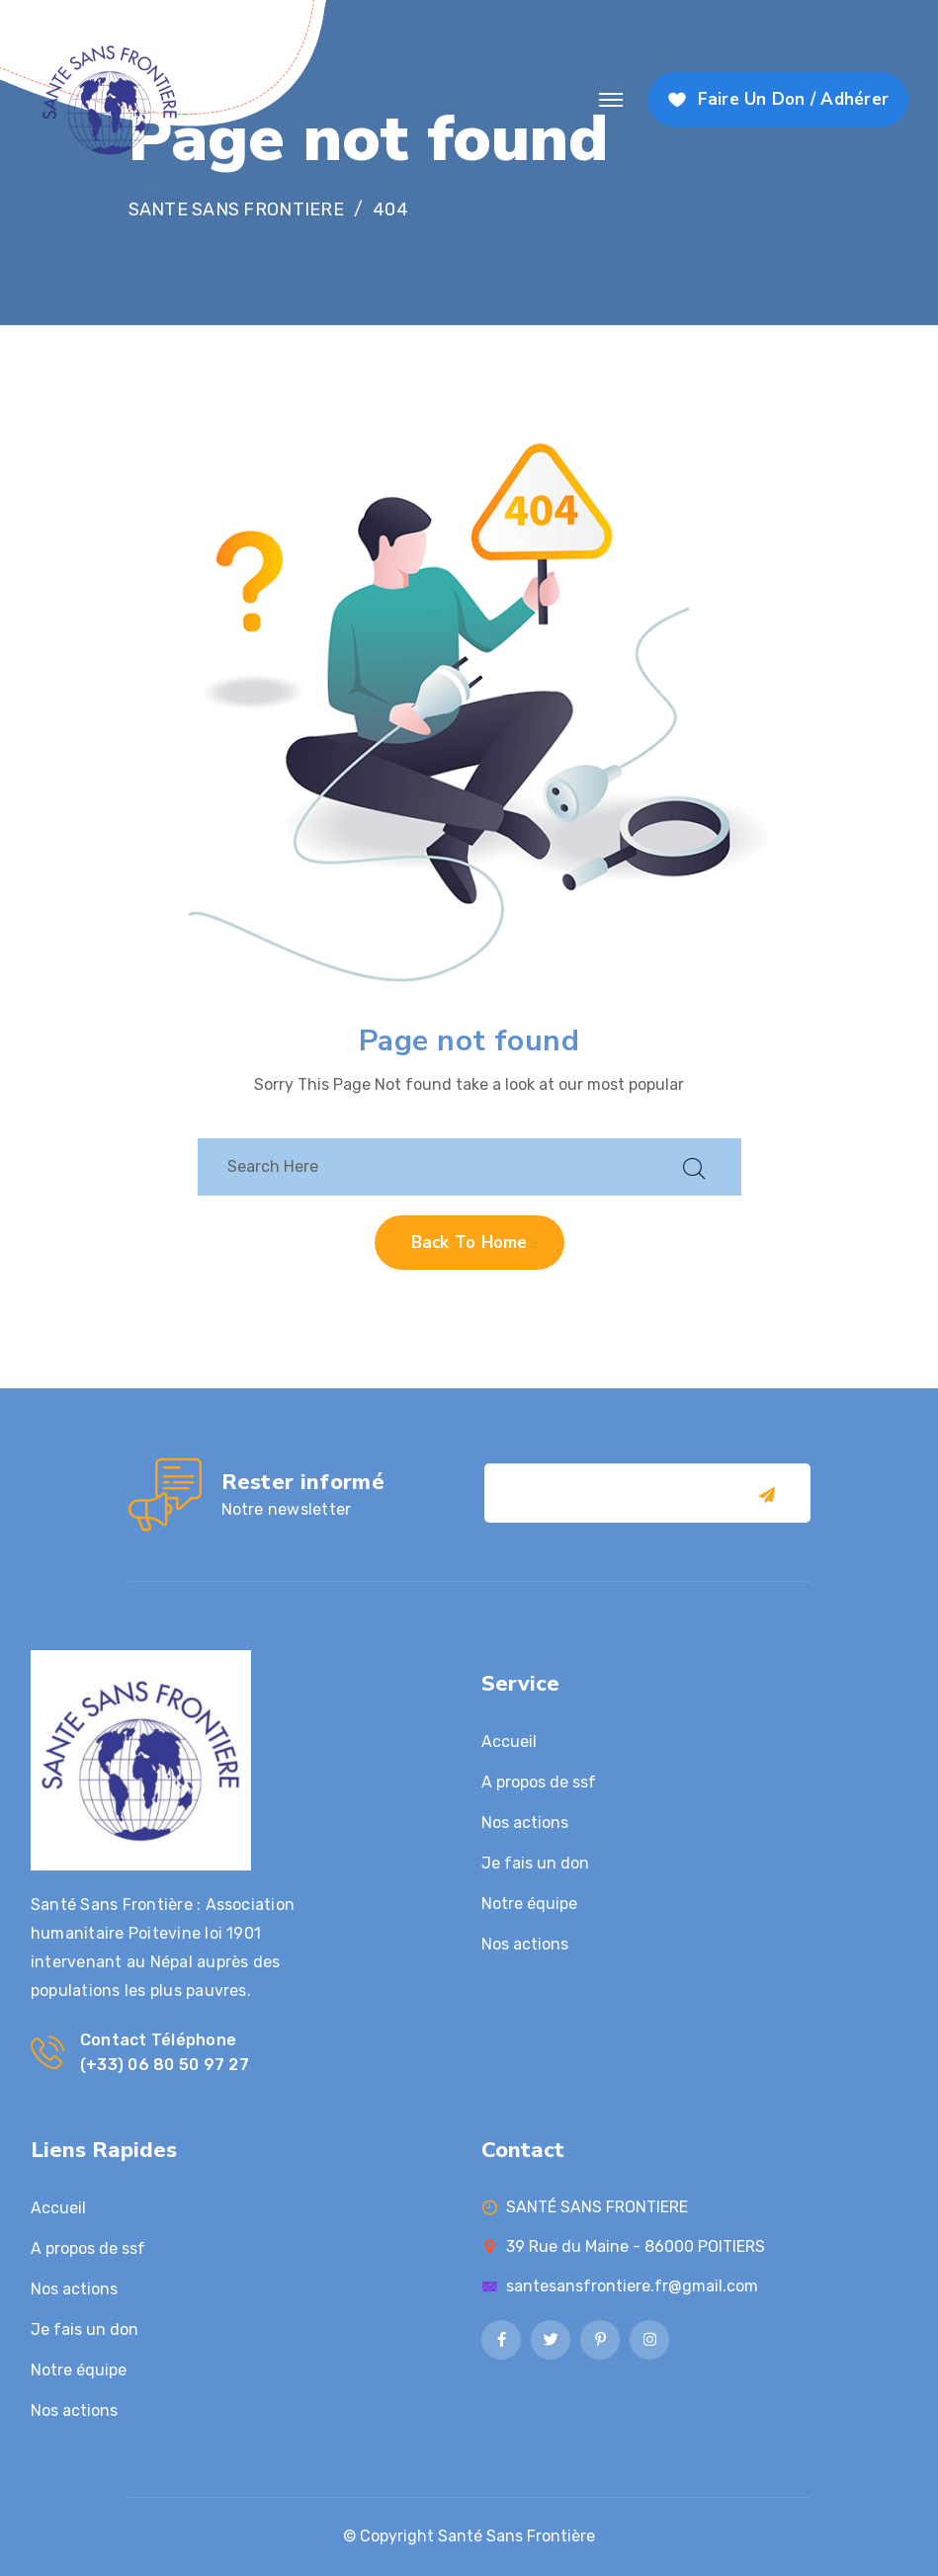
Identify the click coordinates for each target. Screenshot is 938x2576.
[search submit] (693, 1166)
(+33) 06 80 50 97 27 (164, 2064)
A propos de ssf (538, 1782)
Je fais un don (535, 1863)
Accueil (509, 1741)
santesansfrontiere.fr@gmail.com (632, 2286)
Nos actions (524, 1822)
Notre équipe (529, 1903)
